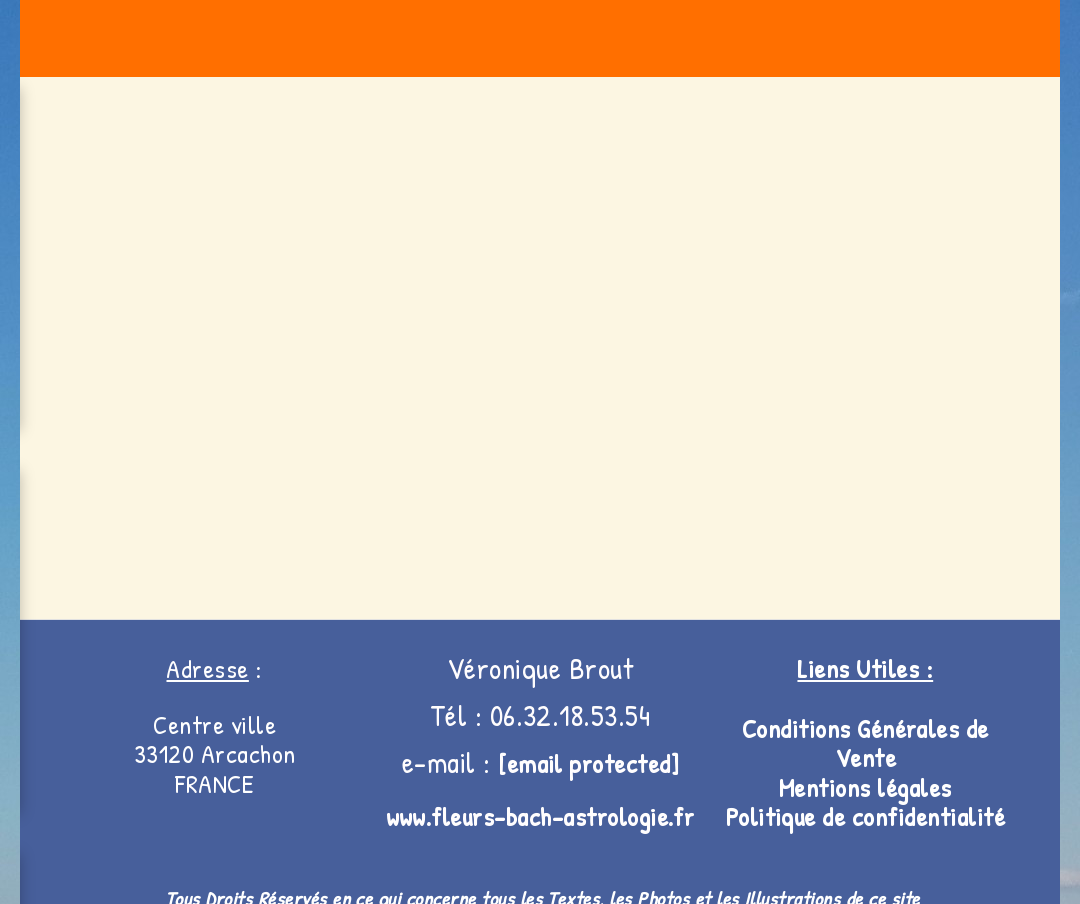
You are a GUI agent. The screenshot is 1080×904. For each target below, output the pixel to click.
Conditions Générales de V (865, 743)
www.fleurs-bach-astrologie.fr (540, 816)
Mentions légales (865, 787)
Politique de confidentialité (865, 816)
